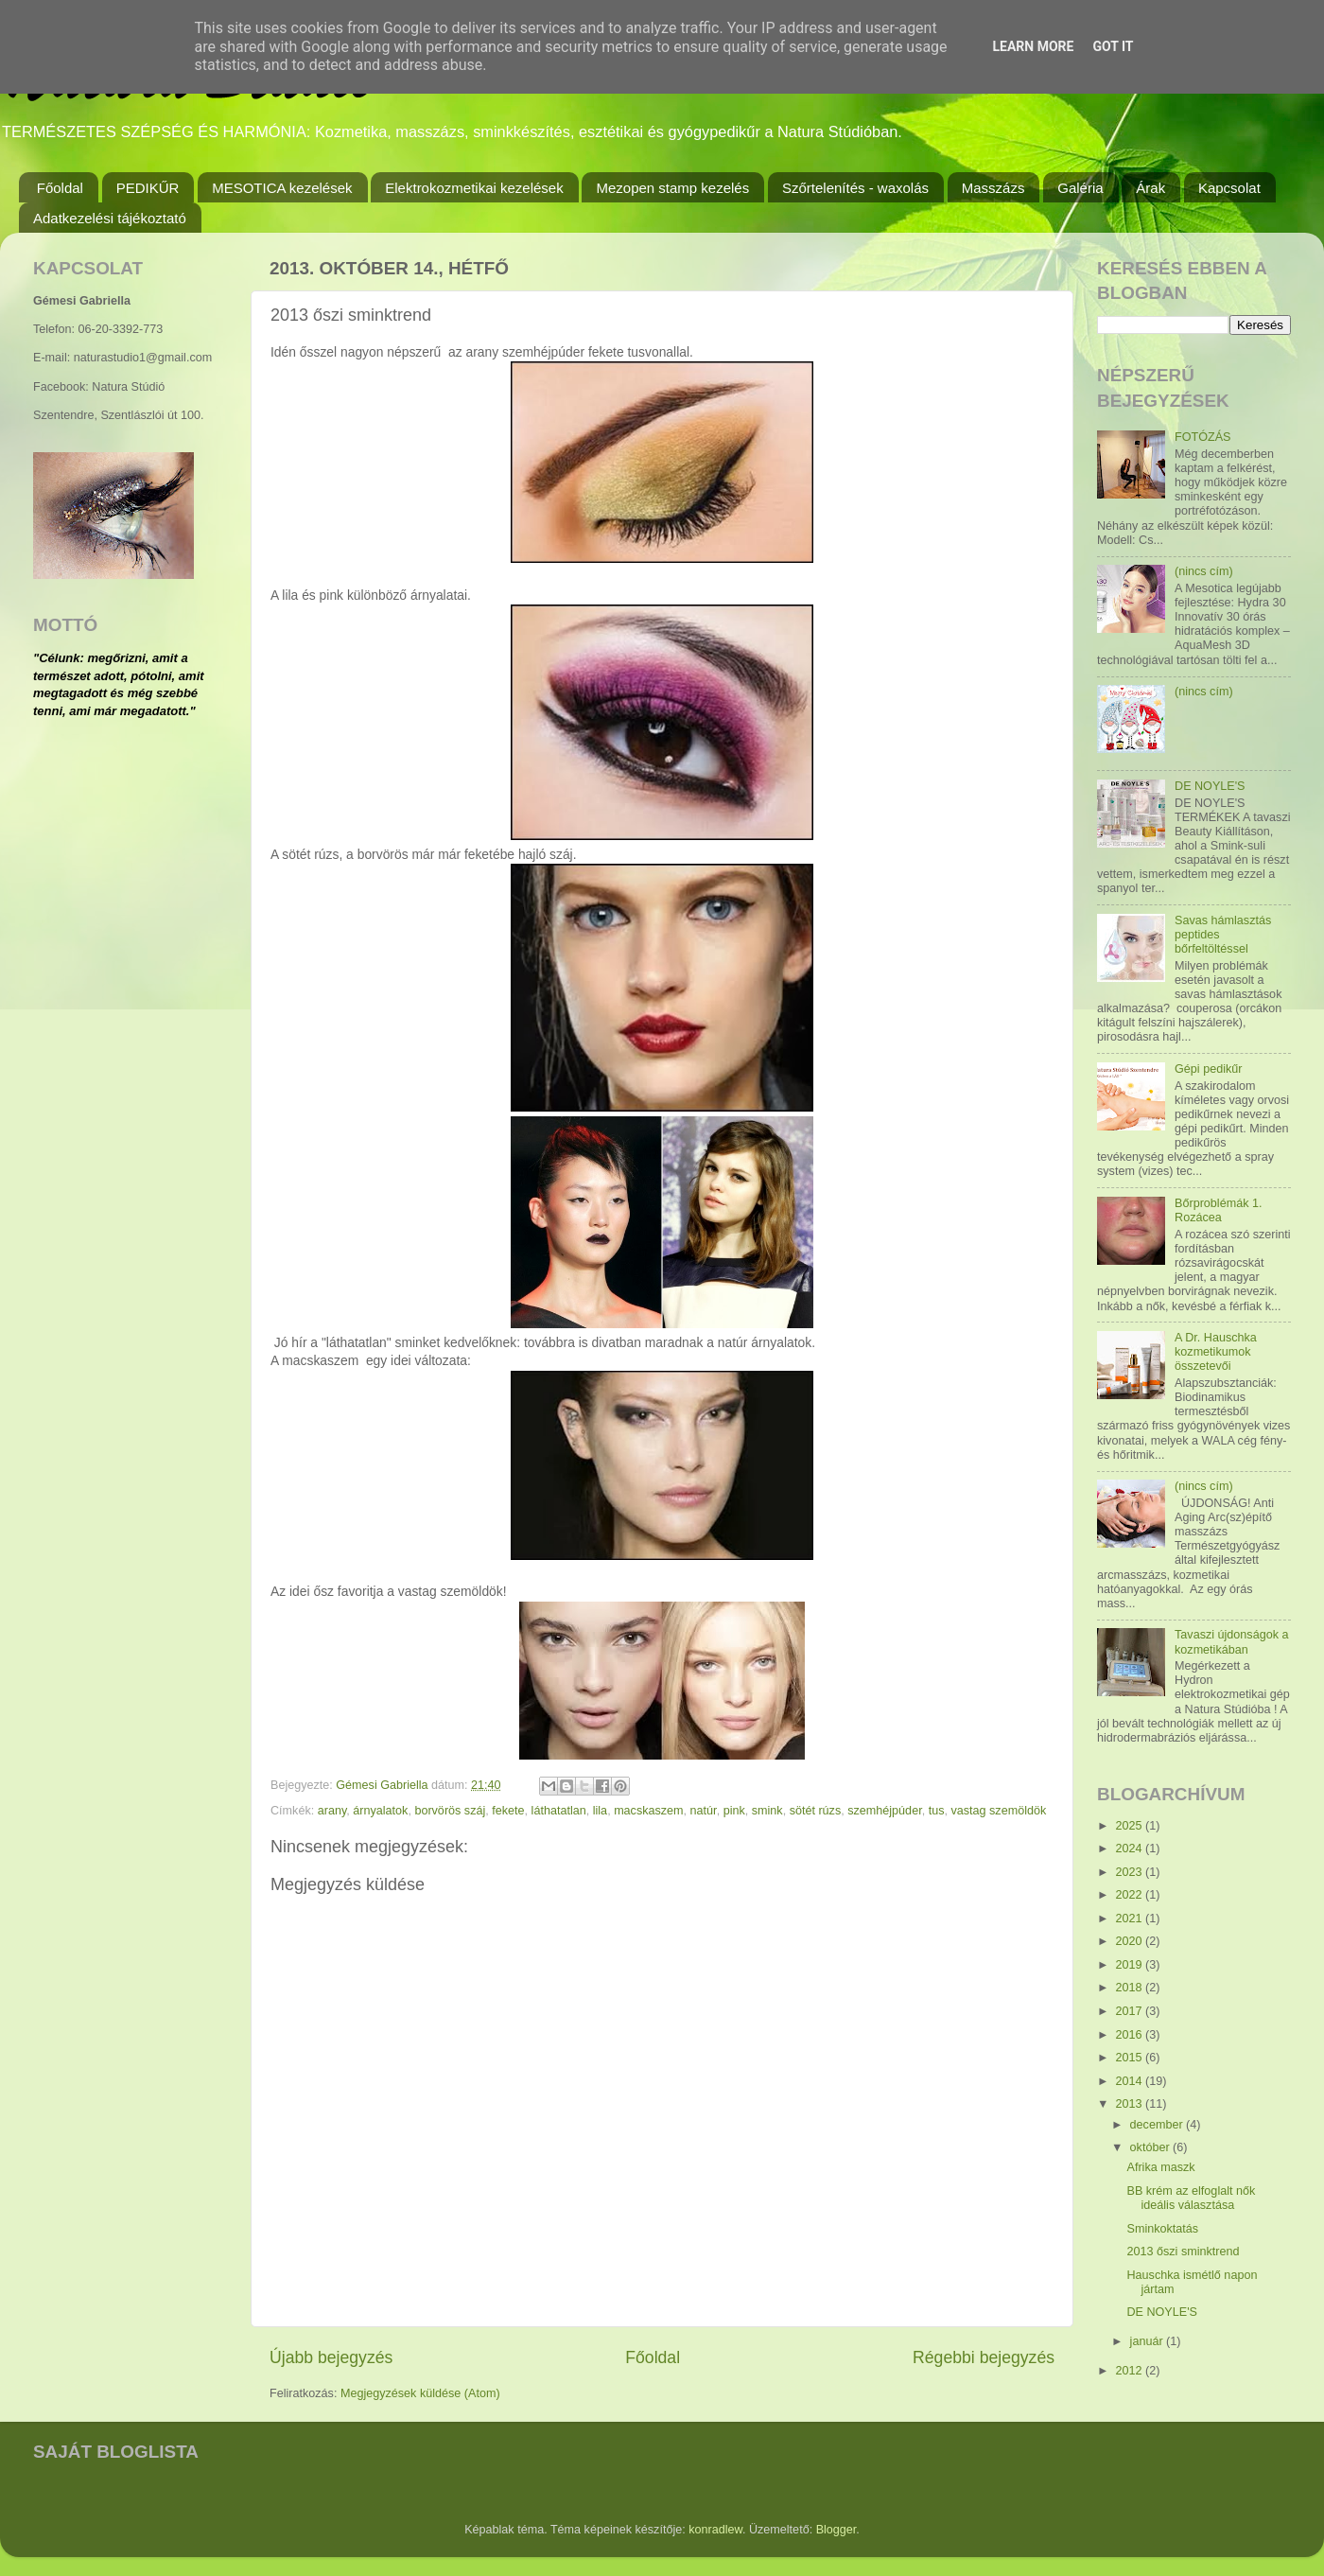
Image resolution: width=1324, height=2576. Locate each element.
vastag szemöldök (998, 1810)
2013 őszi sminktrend (1182, 2251)
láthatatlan (558, 1810)
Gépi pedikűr (1208, 1069)
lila (600, 1810)
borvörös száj (449, 1810)
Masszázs (993, 188)
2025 (1130, 1825)
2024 (1130, 1848)
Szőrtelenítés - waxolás (855, 188)
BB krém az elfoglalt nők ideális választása (1190, 2198)
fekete (508, 1810)
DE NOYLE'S (1210, 786)
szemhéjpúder (884, 1810)
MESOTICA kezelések (282, 188)
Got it (1112, 46)
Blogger (836, 2529)
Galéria (1080, 188)
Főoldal (60, 188)
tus (937, 1810)
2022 (1130, 1894)
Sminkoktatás (1162, 2228)
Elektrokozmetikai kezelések (474, 188)
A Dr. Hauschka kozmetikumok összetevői (1216, 1352)
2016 (1130, 2035)
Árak (1150, 188)
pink (734, 1810)
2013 (1130, 2104)
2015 (1130, 2057)
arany (332, 1810)
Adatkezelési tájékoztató (109, 218)
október (1152, 2147)
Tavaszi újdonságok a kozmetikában (1231, 1642)
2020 (1130, 1941)
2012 (1130, 2370)
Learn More (1032, 46)
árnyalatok (380, 1810)
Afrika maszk (1160, 2167)
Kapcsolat (1229, 188)
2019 (1130, 1964)
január (1148, 2341)
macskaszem (648, 1810)
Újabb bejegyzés (331, 2357)
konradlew (715, 2529)
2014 (1130, 2081)
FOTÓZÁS (1202, 437)
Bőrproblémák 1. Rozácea (1218, 1210)
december (1158, 2124)
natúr (703, 1810)
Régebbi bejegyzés (983, 2357)
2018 (1130, 1987)
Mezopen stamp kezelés (672, 188)
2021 (1130, 1918)
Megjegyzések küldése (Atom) (420, 2393)
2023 (1130, 1872)
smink (767, 1810)
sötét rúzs (816, 1810)
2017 (1130, 2011)
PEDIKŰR (148, 188)
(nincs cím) (1204, 571)
